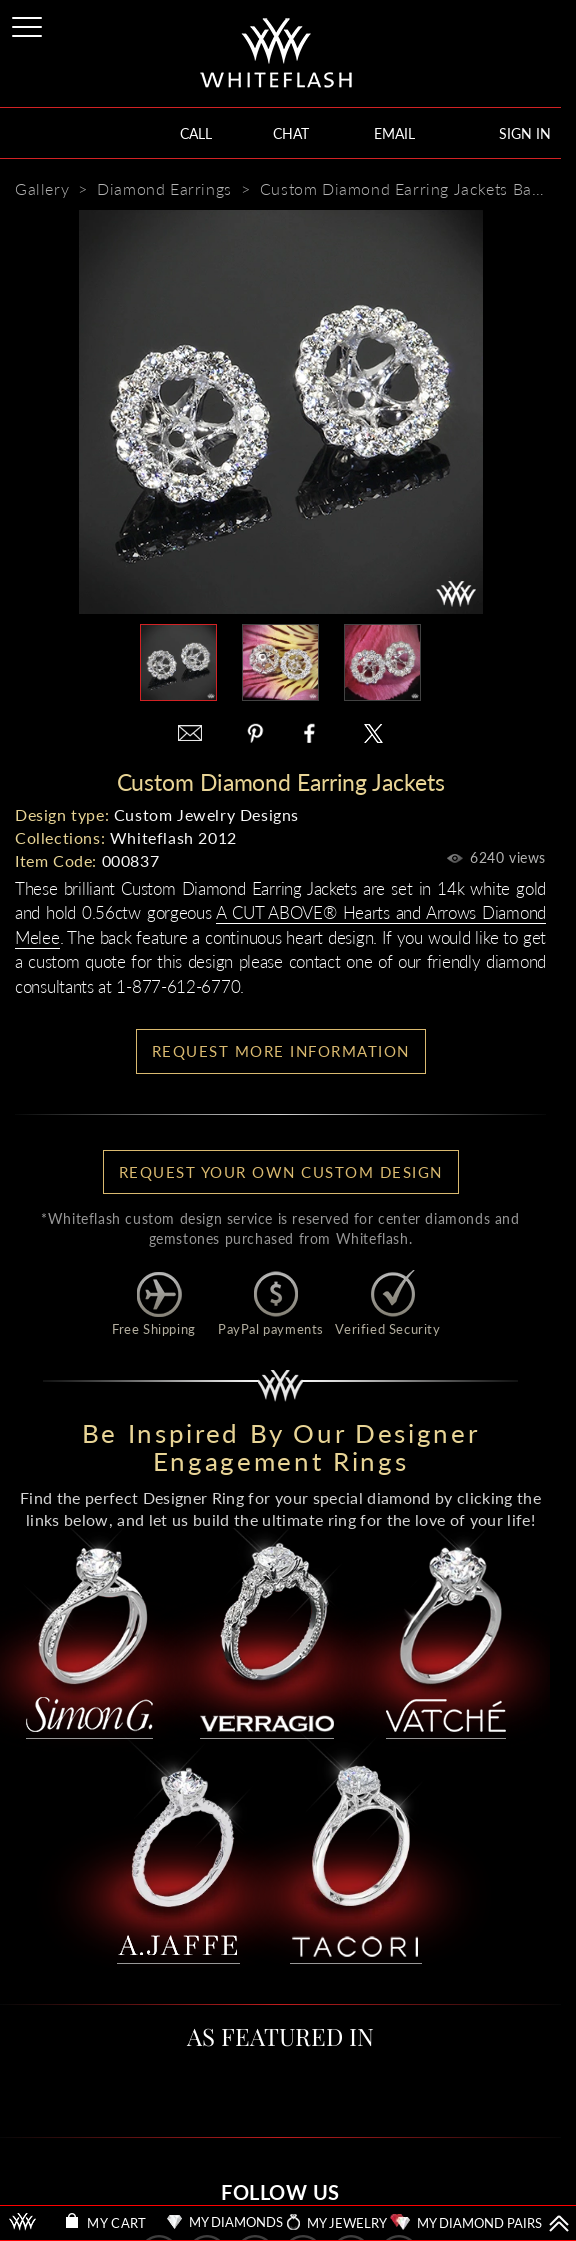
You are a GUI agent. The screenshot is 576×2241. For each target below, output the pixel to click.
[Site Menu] (29, 23)
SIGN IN (525, 133)
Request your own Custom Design (281, 1172)
